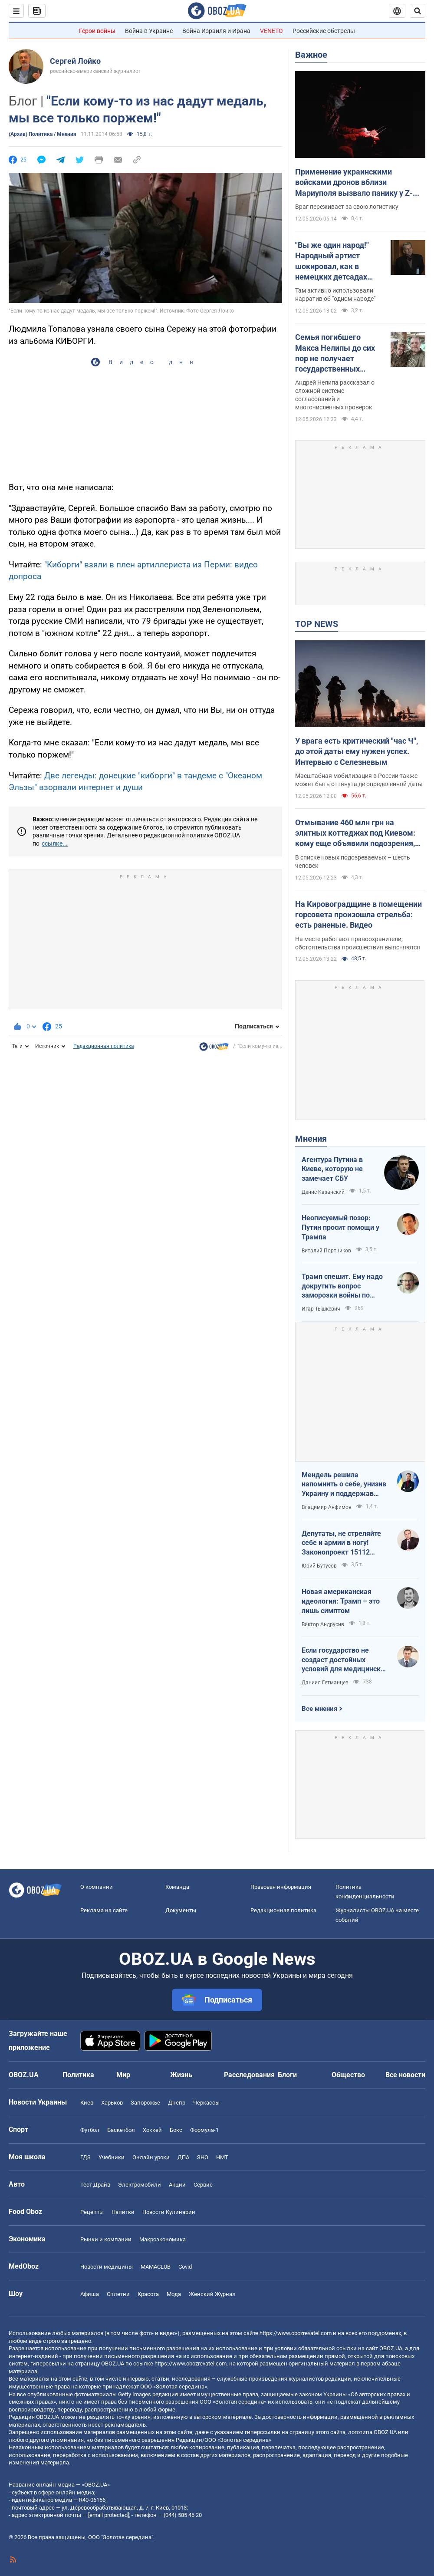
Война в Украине (149, 30)
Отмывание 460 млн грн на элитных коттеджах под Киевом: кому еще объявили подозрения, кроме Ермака (355, 833)
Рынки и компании (106, 2239)
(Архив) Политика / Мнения (42, 134)
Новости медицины (106, 2266)
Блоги (287, 2075)
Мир (123, 2075)
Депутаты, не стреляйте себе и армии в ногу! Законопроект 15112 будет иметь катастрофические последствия (341, 1543)
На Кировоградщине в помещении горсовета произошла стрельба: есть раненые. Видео (358, 914)
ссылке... (55, 843)
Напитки (123, 2212)
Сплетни (118, 2294)
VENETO (271, 30)
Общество (348, 2075)
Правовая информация (280, 1887)
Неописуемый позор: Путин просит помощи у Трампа (340, 1227)
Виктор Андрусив (323, 1624)
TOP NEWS (316, 624)
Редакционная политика (103, 1046)
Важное (311, 54)
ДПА (183, 2157)
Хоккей (152, 2130)
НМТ (222, 2157)
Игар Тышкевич (321, 1309)
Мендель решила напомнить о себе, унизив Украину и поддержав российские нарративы (344, 1485)
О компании (96, 1887)
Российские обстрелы (324, 30)
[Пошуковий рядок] (417, 10)
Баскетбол (121, 2130)
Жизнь (181, 2075)
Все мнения (319, 1709)
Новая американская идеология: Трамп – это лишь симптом (341, 1601)
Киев (86, 2102)
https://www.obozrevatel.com (296, 2333)
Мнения (311, 1138)
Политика (78, 2075)
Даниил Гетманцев (325, 1683)
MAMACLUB (156, 2266)
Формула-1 (204, 2130)
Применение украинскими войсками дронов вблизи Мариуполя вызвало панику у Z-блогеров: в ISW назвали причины (357, 182)
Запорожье (145, 2102)
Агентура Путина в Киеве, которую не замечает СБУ (332, 1169)
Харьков (112, 2102)
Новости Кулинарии (168, 2212)
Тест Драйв (95, 2184)
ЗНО (202, 2157)
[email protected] (108, 2515)
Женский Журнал (212, 2294)
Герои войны (97, 30)
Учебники (112, 2157)
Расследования (249, 2075)
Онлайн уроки (151, 2157)
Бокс (176, 2130)
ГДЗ (85, 2157)
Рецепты (92, 2212)
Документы (180, 1910)
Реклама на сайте (104, 1910)
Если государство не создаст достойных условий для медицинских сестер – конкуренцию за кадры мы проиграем (345, 1660)
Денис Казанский (323, 1192)
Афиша (89, 2294)
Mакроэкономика (162, 2239)
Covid (185, 2266)
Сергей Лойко (75, 61)
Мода (174, 2294)
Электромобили (139, 2184)
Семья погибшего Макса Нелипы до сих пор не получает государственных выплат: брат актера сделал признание (335, 353)
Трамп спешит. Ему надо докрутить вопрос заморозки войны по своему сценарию (342, 1286)
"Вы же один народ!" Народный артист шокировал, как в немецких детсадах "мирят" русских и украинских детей (332, 261)
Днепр (176, 2102)
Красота (148, 2294)
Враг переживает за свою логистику (346, 206)
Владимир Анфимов (327, 1507)
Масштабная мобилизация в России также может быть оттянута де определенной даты (359, 779)
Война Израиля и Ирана (216, 30)
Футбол (89, 2130)
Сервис (203, 2184)
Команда (177, 1887)
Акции (177, 2184)
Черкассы (206, 2102)
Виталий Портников (326, 1251)
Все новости (405, 2075)
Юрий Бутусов (319, 1566)
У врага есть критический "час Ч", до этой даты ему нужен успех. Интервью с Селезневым (356, 751)
